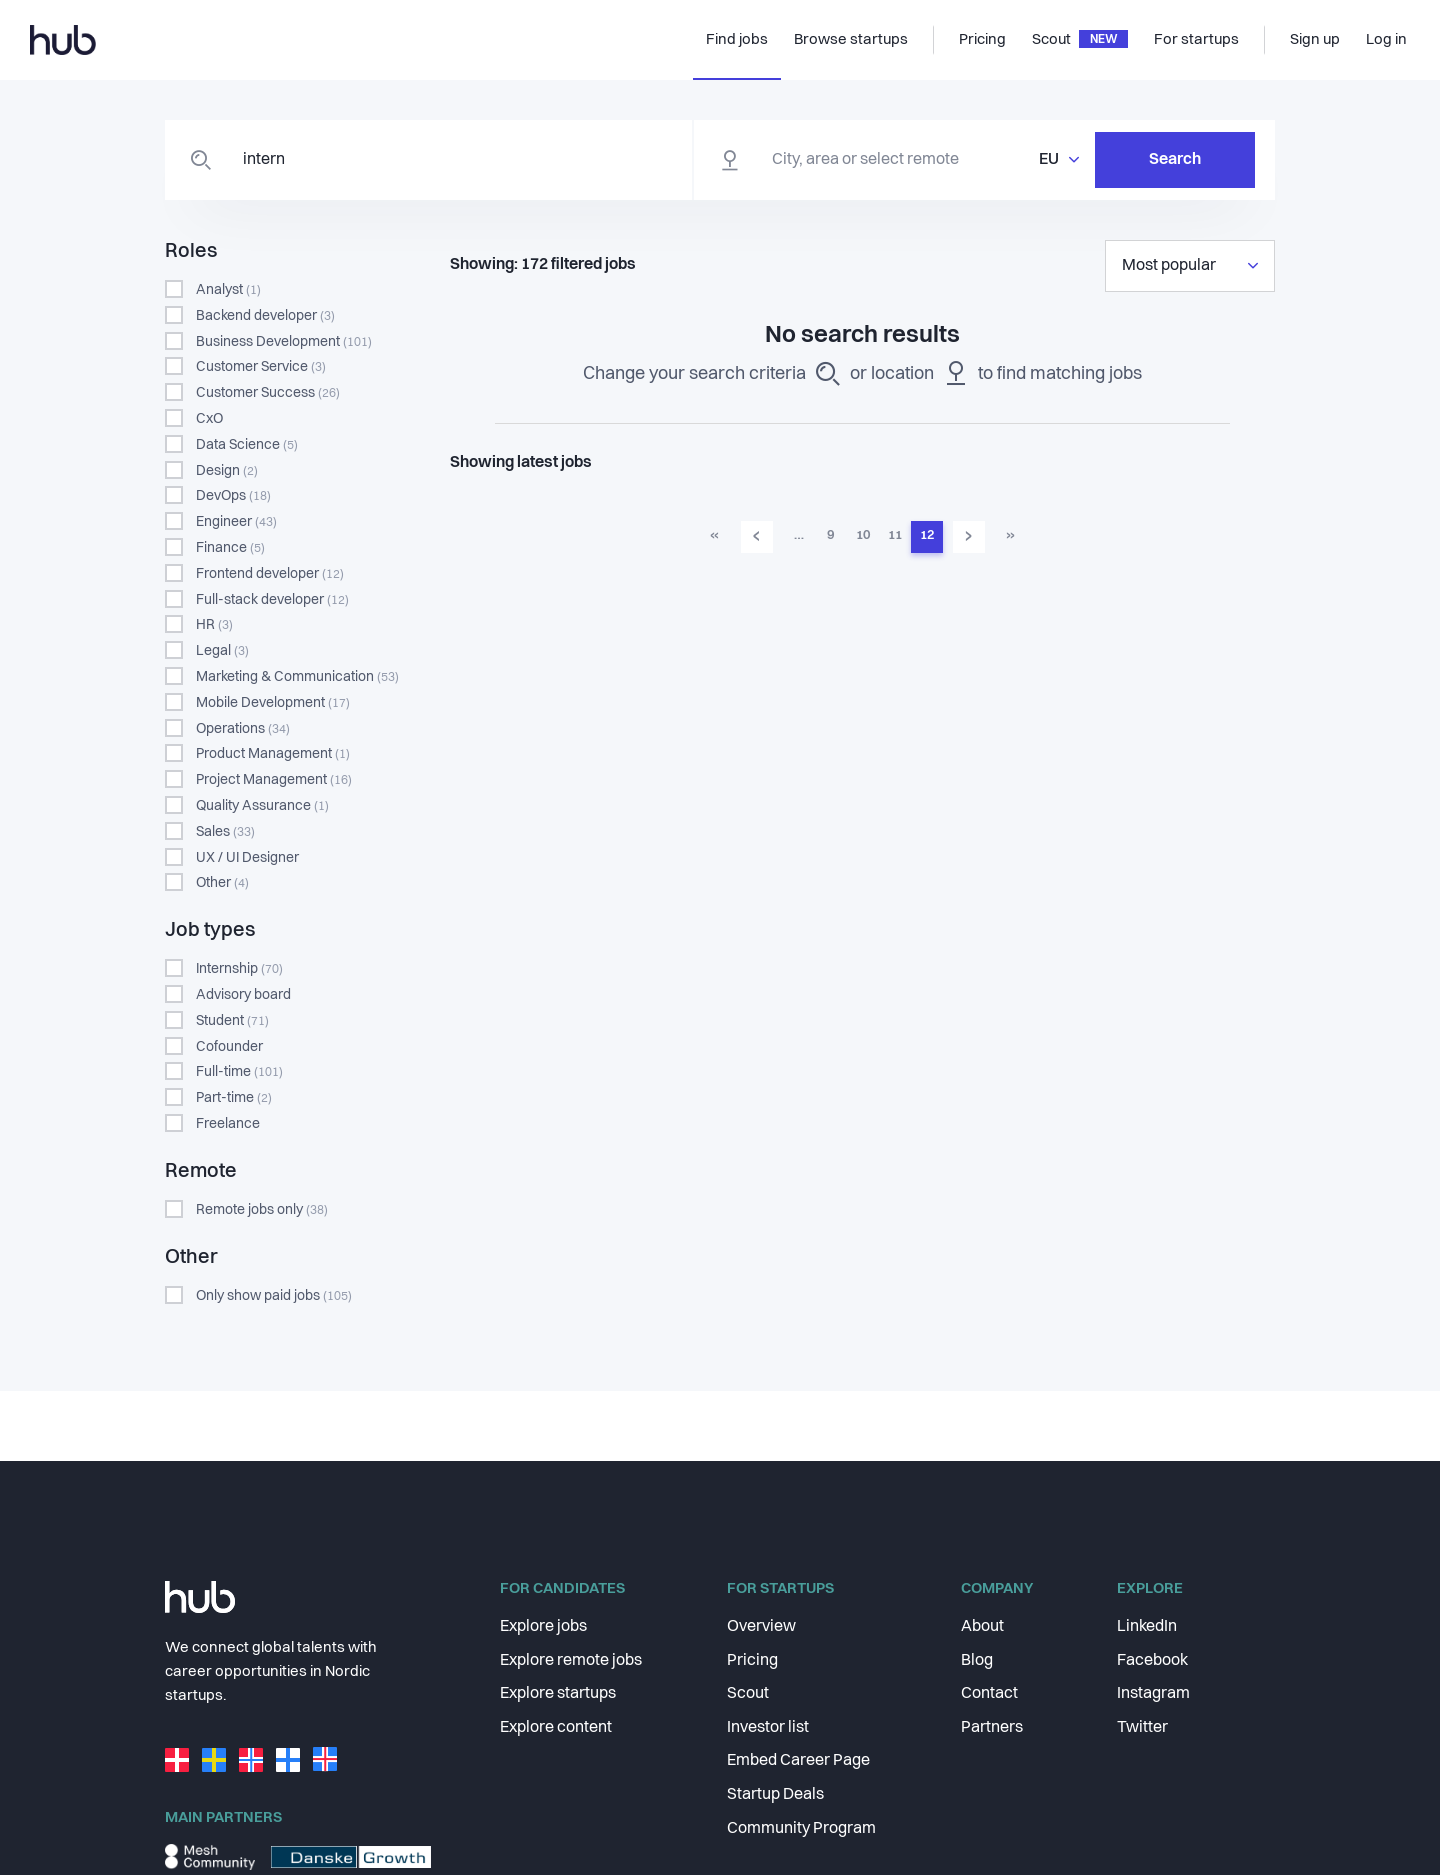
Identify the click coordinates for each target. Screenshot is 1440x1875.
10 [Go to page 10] (863, 535)
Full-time (239, 1072)
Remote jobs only (262, 1210)
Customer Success (268, 393)
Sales (225, 832)
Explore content (556, 1728)
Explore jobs (543, 1627)
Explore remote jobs (571, 1661)
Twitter (1142, 1728)
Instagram (1153, 1694)
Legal (222, 651)
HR (214, 625)
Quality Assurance (262, 806)
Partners (992, 1728)
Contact (989, 1694)
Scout (748, 1694)
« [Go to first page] (714, 535)
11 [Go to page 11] (895, 535)
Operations (243, 729)
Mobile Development (273, 703)
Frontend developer (270, 574)
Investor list (768, 1728)
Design (227, 471)
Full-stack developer (272, 600)
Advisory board (243, 995)
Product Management (273, 754)
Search (1175, 160)
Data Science (247, 445)
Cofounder (229, 1047)
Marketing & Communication (297, 677)
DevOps (233, 496)
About (982, 1627)
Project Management (274, 780)
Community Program (801, 1829)
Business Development (284, 342)
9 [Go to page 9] (830, 535)
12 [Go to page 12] (927, 535)
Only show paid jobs (274, 1296)
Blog (977, 1661)
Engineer (236, 522)
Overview (761, 1627)
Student (232, 1021)
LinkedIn (1147, 1627)
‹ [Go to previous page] (756, 536)
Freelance (228, 1124)
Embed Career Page (798, 1761)
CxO (209, 419)
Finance (230, 548)
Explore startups (558, 1694)
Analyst (228, 290)
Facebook (1152, 1661)
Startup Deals (775, 1795)
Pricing (752, 1661)
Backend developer (265, 316)
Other (222, 883)
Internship (239, 969)
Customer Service (261, 367)
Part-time (234, 1098)
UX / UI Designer (247, 858)
